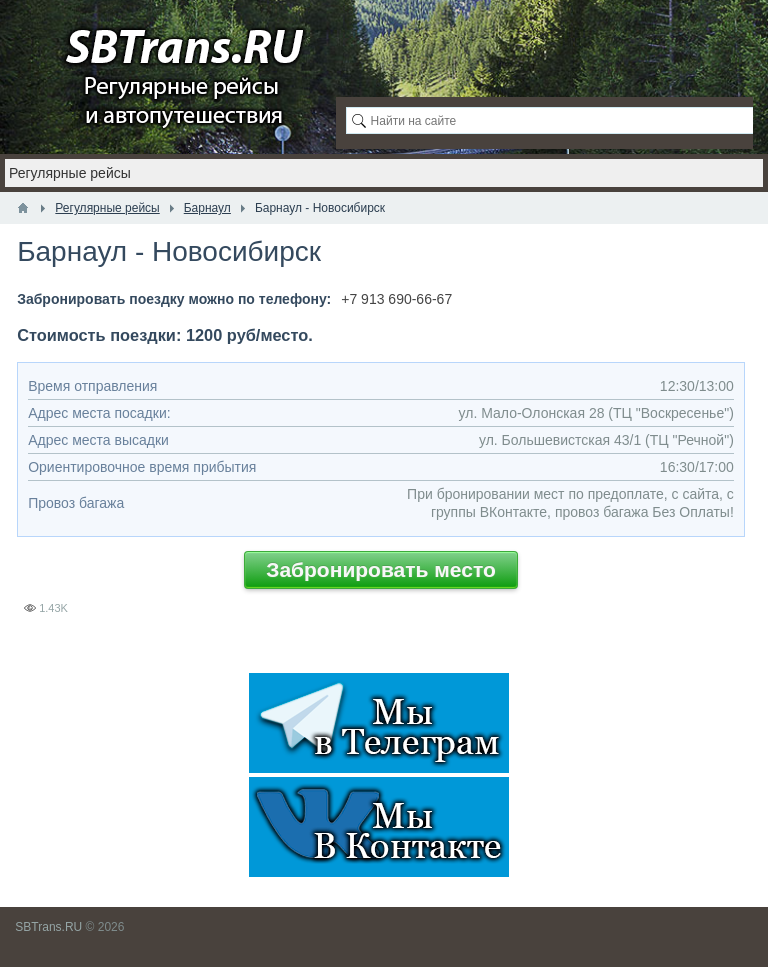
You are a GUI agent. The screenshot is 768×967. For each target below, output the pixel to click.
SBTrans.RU (48, 927)
